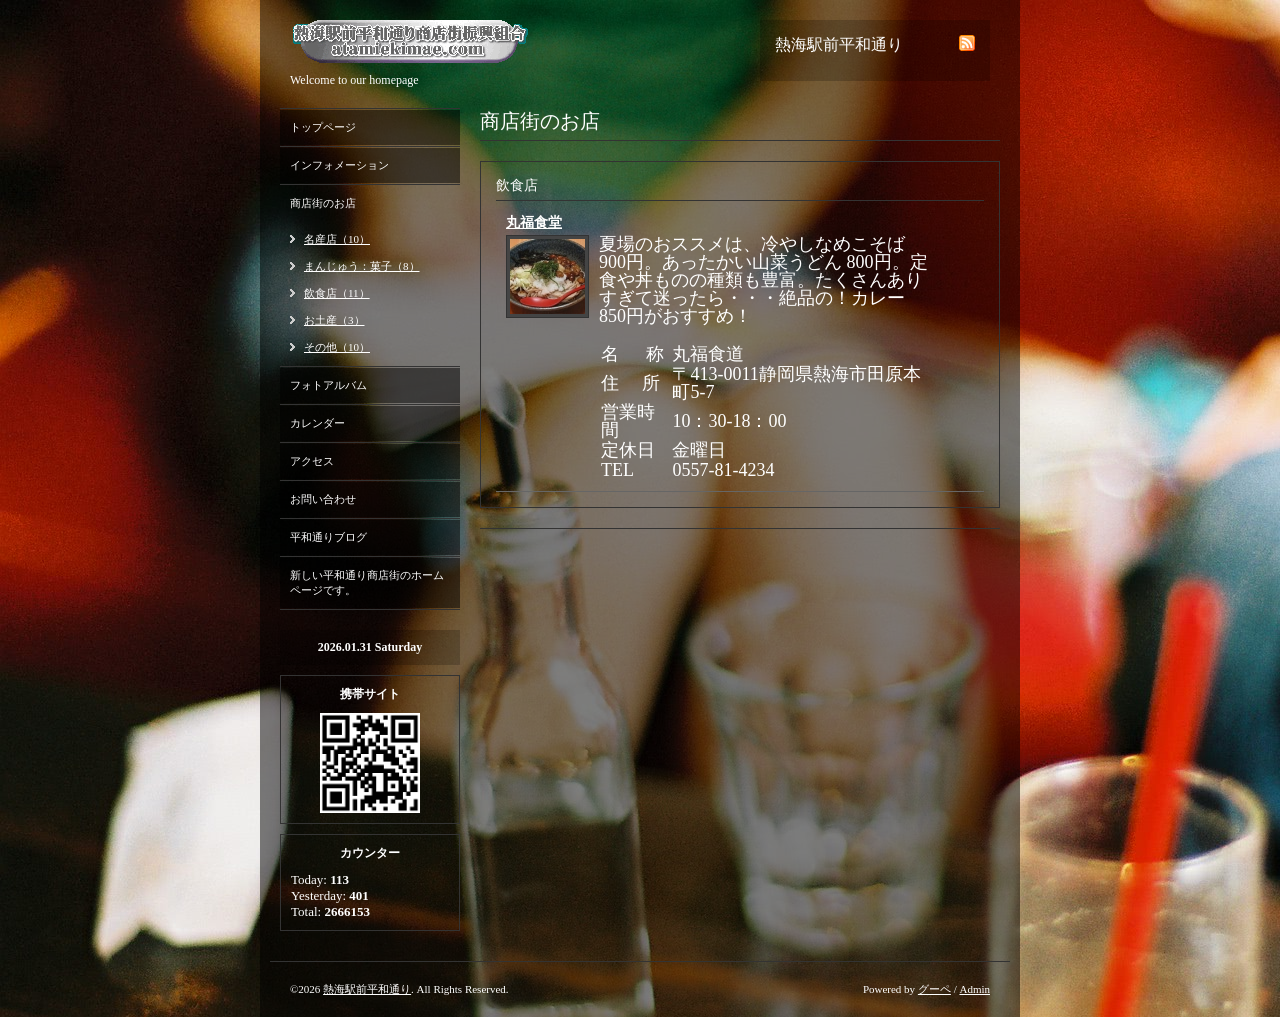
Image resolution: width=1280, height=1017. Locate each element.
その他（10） (337, 347)
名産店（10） (337, 239)
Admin (974, 989)
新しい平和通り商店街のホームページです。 (367, 582)
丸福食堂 (534, 222)
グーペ (934, 989)
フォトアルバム (328, 385)
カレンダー (317, 423)
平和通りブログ (328, 537)
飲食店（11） (337, 293)
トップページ (323, 127)
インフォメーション (339, 165)
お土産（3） (334, 320)
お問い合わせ (323, 499)
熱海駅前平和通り (367, 989)
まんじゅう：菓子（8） (362, 266)
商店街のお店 (323, 203)
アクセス (312, 461)
